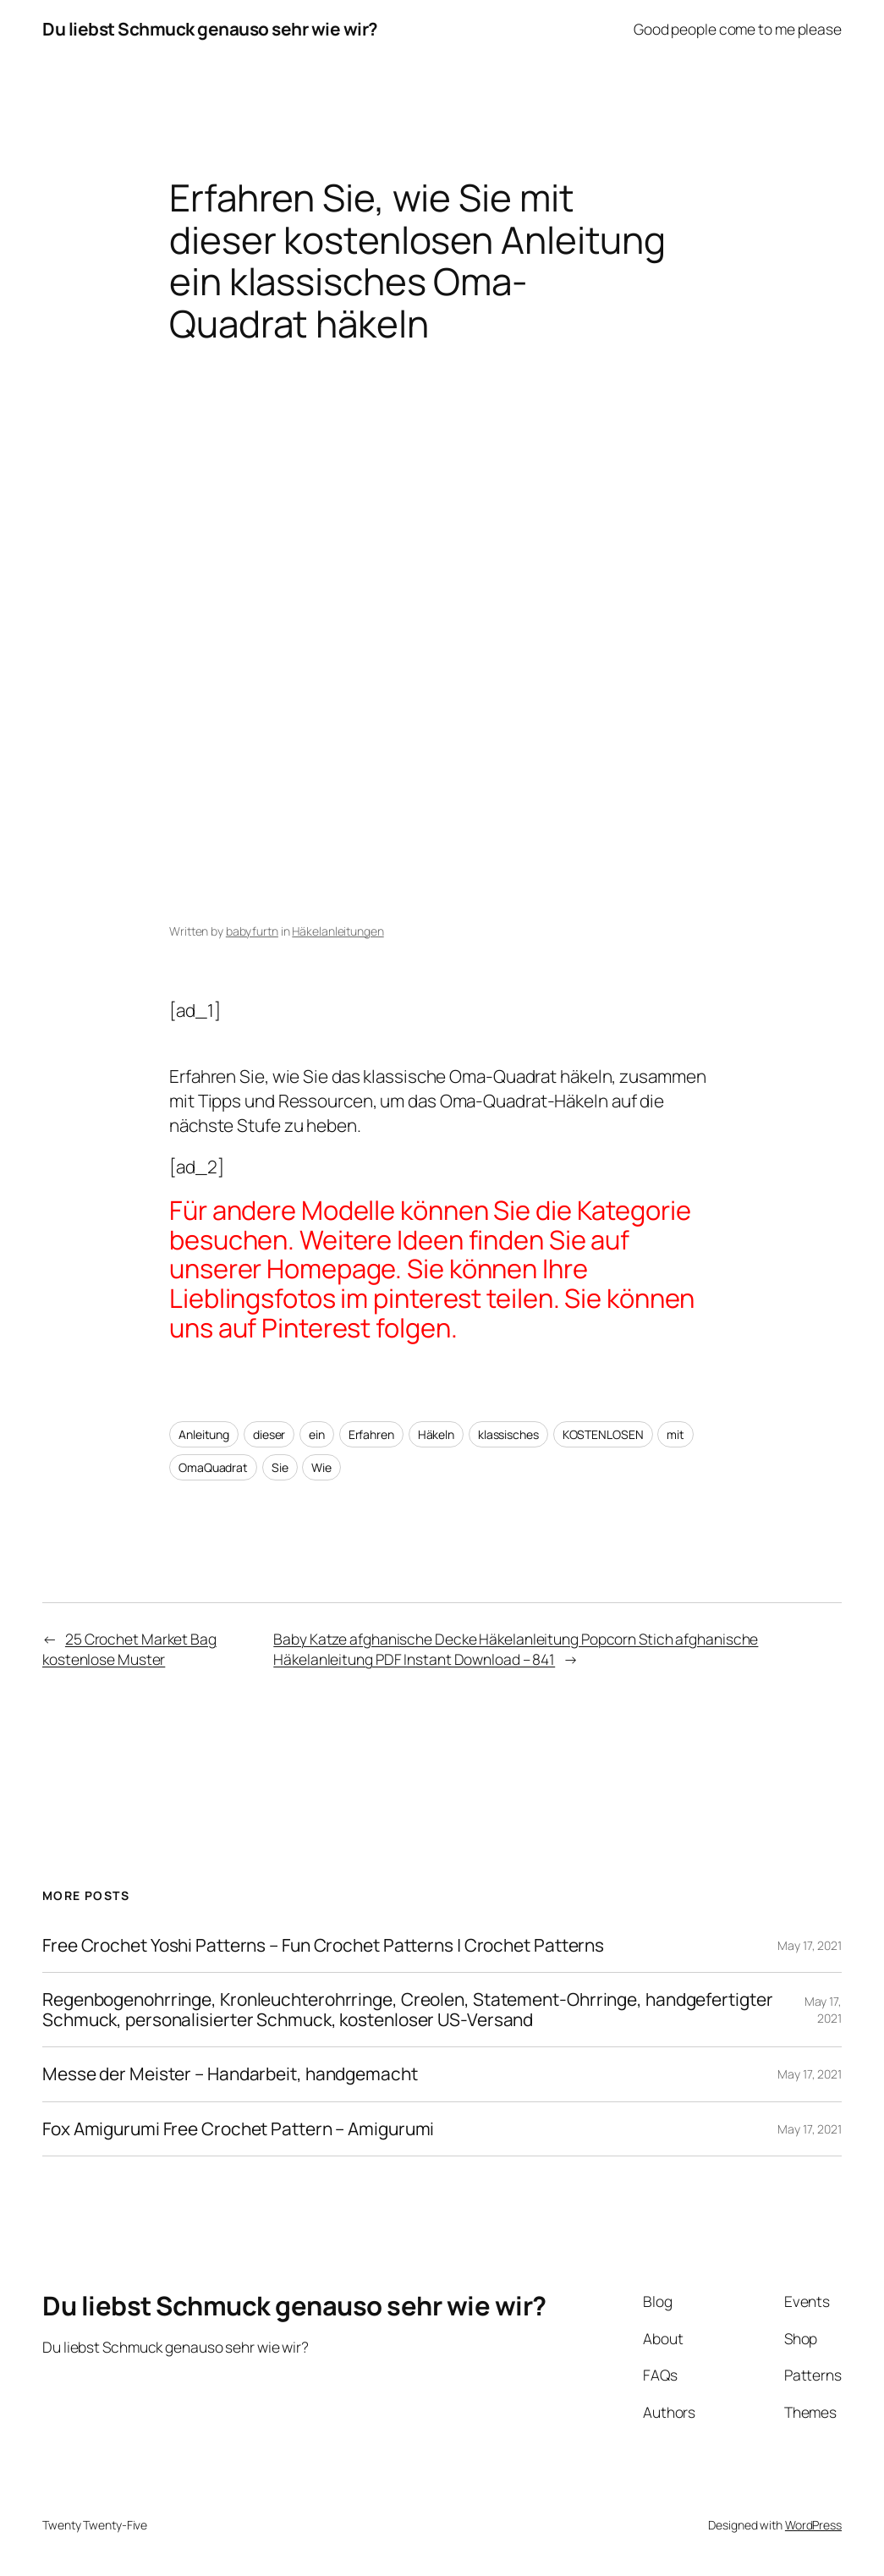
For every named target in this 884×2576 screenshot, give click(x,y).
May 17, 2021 (809, 1945)
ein (317, 1434)
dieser (269, 1434)
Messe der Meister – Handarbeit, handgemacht (230, 2074)
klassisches (508, 1434)
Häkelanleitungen (337, 931)
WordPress (813, 2525)
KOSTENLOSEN (603, 1434)
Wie (321, 1467)
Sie (280, 1467)
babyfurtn (252, 931)
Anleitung (203, 1434)
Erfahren (371, 1434)
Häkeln (436, 1434)
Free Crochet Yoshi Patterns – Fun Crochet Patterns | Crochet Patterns (323, 1945)
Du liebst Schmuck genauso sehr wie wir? (210, 29)
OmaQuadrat (213, 1467)
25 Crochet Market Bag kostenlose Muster (129, 1649)
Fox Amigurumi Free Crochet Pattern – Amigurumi (238, 2129)
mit (675, 1434)
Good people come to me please (738, 29)
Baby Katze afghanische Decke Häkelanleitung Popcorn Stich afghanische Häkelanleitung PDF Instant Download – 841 (515, 1649)
